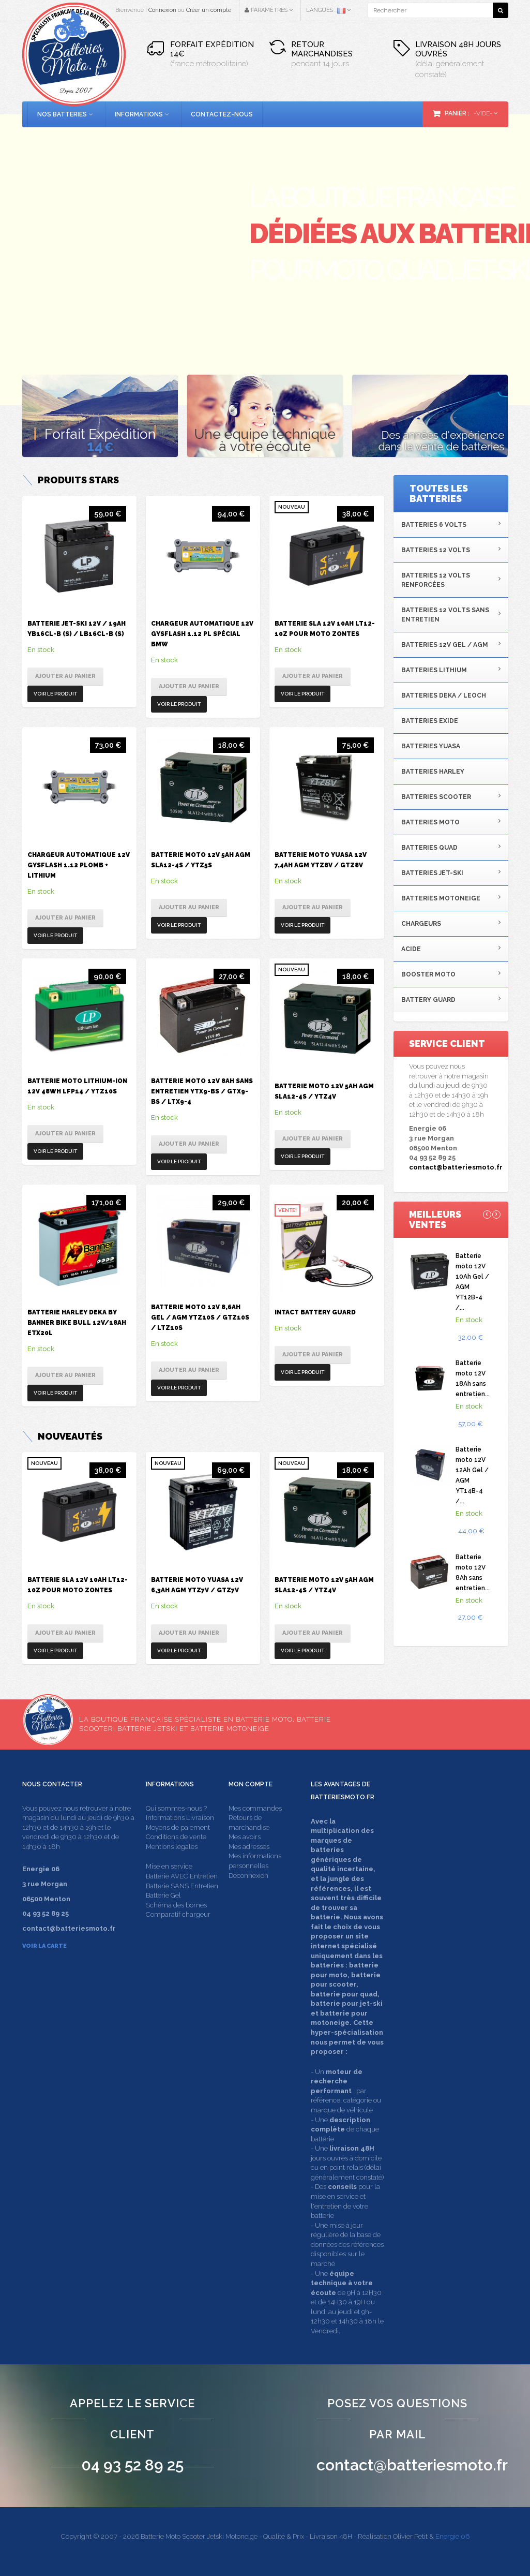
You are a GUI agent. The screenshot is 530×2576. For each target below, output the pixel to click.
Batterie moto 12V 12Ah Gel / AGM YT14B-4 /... (472, 1475)
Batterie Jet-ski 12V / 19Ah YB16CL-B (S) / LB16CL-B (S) (76, 629)
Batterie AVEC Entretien (182, 1876)
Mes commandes (255, 1808)
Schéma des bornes (176, 1905)
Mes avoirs (245, 1837)
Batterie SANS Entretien (182, 1886)
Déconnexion (248, 1875)
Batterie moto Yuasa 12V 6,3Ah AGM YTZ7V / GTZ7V (197, 1585)
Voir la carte (44, 1946)
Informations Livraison (180, 1818)
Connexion (162, 10)
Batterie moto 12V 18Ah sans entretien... (473, 1378)
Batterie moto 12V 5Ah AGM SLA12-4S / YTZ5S (200, 860)
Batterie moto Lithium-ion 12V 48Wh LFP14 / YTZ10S (77, 1086)
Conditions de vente (176, 1837)
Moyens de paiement (178, 1827)
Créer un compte (208, 10)
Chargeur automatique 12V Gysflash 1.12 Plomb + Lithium (78, 865)
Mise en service (169, 1866)
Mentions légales (172, 1846)
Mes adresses (249, 1846)
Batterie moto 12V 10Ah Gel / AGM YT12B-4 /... (472, 1281)
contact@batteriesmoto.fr (456, 1167)
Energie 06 (452, 2536)
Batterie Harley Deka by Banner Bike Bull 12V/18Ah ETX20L (76, 1323)
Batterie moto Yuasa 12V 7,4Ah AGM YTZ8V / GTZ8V (321, 860)
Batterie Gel (163, 1895)
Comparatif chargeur (178, 1914)
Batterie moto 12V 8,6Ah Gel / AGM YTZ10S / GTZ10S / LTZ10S (200, 1317)
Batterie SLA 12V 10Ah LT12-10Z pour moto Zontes (325, 629)
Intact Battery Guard (315, 1312)
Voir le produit (55, 694)
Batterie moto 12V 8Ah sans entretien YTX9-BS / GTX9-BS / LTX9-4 (202, 1091)
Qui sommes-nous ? (176, 1808)
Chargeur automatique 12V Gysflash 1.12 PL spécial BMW (202, 634)
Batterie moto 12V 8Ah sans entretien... (473, 1572)
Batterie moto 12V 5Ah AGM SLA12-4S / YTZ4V (324, 1091)
